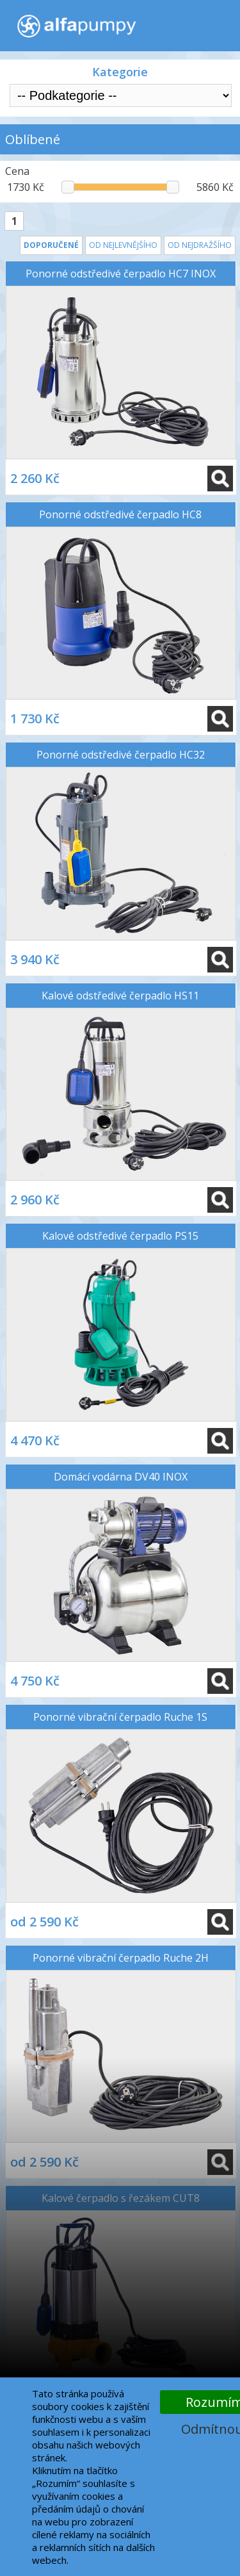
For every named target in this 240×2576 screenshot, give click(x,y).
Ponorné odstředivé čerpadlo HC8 (120, 514)
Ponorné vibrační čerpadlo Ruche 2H (121, 1958)
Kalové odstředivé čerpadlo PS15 (120, 1236)
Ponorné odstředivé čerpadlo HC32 (120, 754)
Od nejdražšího (200, 245)
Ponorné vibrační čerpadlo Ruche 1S (120, 1717)
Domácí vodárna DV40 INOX (121, 1476)
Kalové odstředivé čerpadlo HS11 (120, 995)
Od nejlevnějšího (123, 245)
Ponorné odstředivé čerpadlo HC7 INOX (121, 273)
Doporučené (51, 245)
